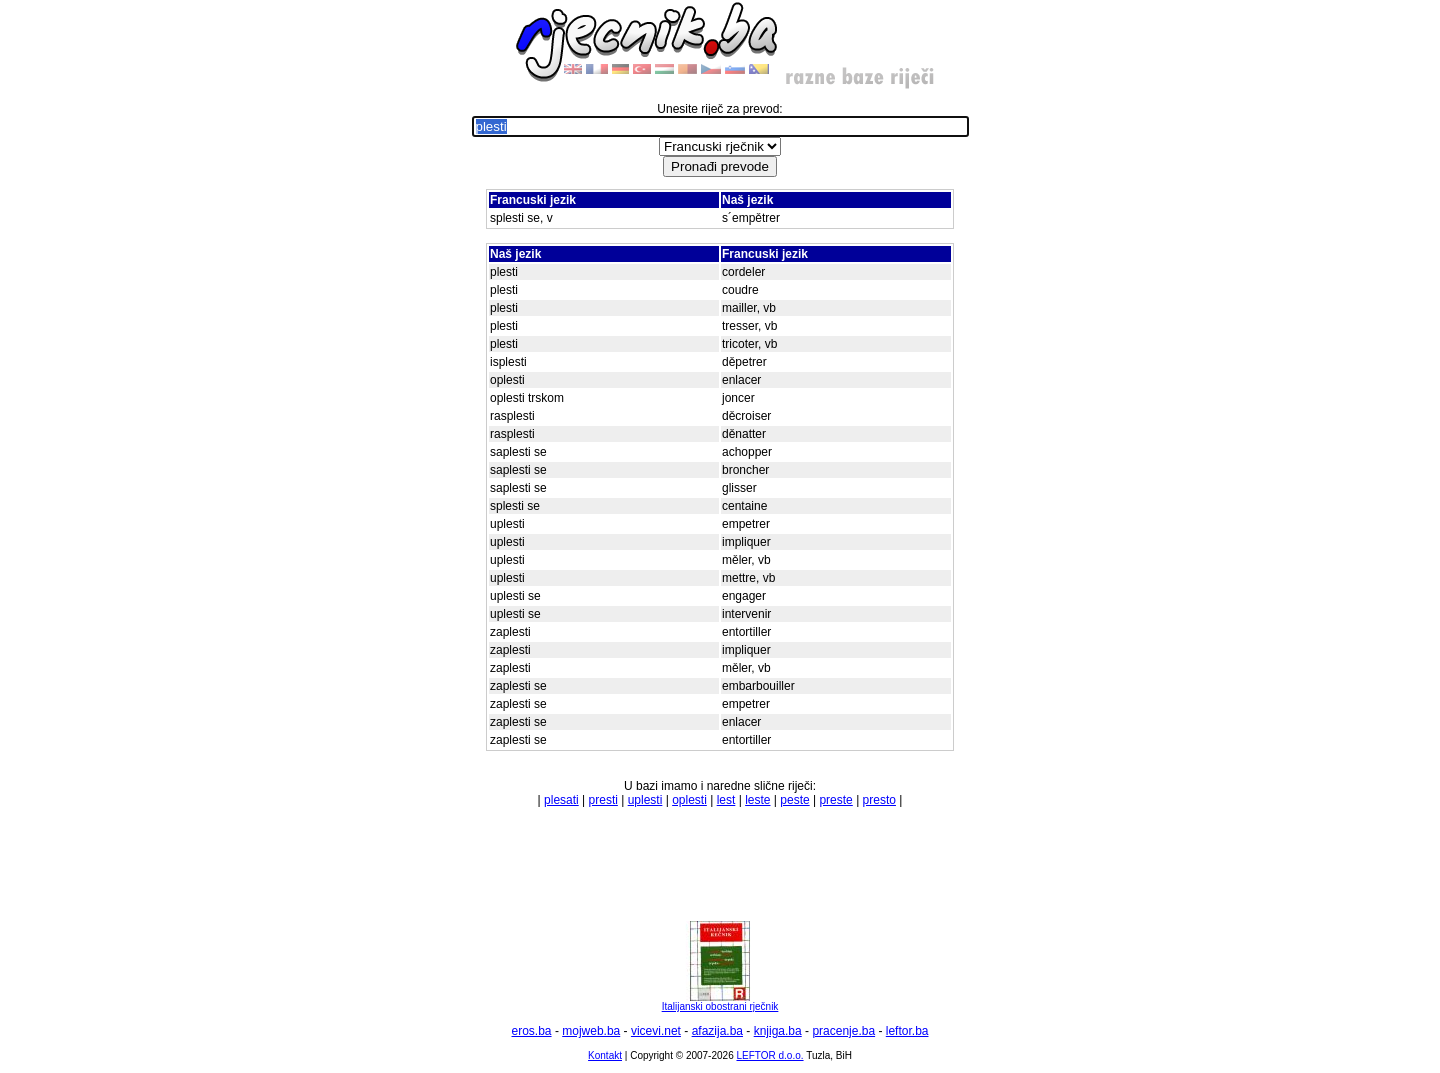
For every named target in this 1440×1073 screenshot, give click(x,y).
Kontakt (605, 1055)
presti (603, 800)
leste (757, 800)
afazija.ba (717, 1031)
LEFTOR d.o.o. (769, 1055)
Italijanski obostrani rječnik (720, 1002)
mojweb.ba (591, 1031)
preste (835, 800)
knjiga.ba (778, 1031)
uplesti (645, 800)
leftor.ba (907, 1031)
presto (879, 800)
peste (794, 800)
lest (726, 800)
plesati (561, 800)
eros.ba (532, 1031)
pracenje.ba (843, 1031)
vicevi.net (656, 1031)
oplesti (689, 800)
